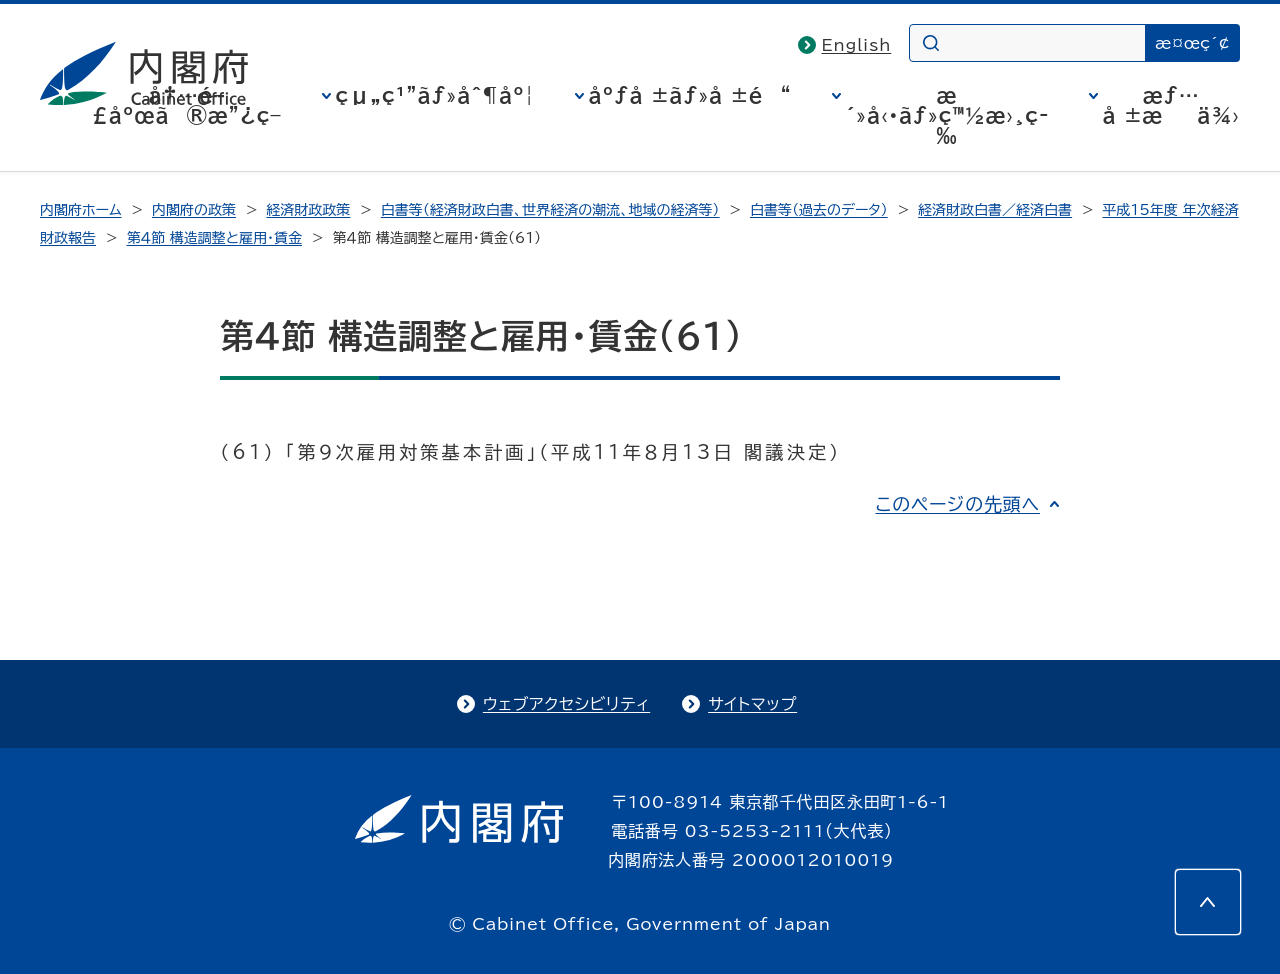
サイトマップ (752, 704)
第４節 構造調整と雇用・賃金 (213, 238)
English (857, 45)
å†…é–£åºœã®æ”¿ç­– (187, 105)
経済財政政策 (308, 210)
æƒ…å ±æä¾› (1171, 105)
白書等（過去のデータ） (819, 210)
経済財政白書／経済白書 (995, 210)
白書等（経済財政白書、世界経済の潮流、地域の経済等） (550, 210)
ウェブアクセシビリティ (566, 704)
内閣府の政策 (194, 210)
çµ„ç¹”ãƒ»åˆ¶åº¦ (435, 95)
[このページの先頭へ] (1208, 902)
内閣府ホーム (80, 210)
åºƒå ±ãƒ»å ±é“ (690, 95)
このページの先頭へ (957, 504)
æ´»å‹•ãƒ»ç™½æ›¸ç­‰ (947, 115)
